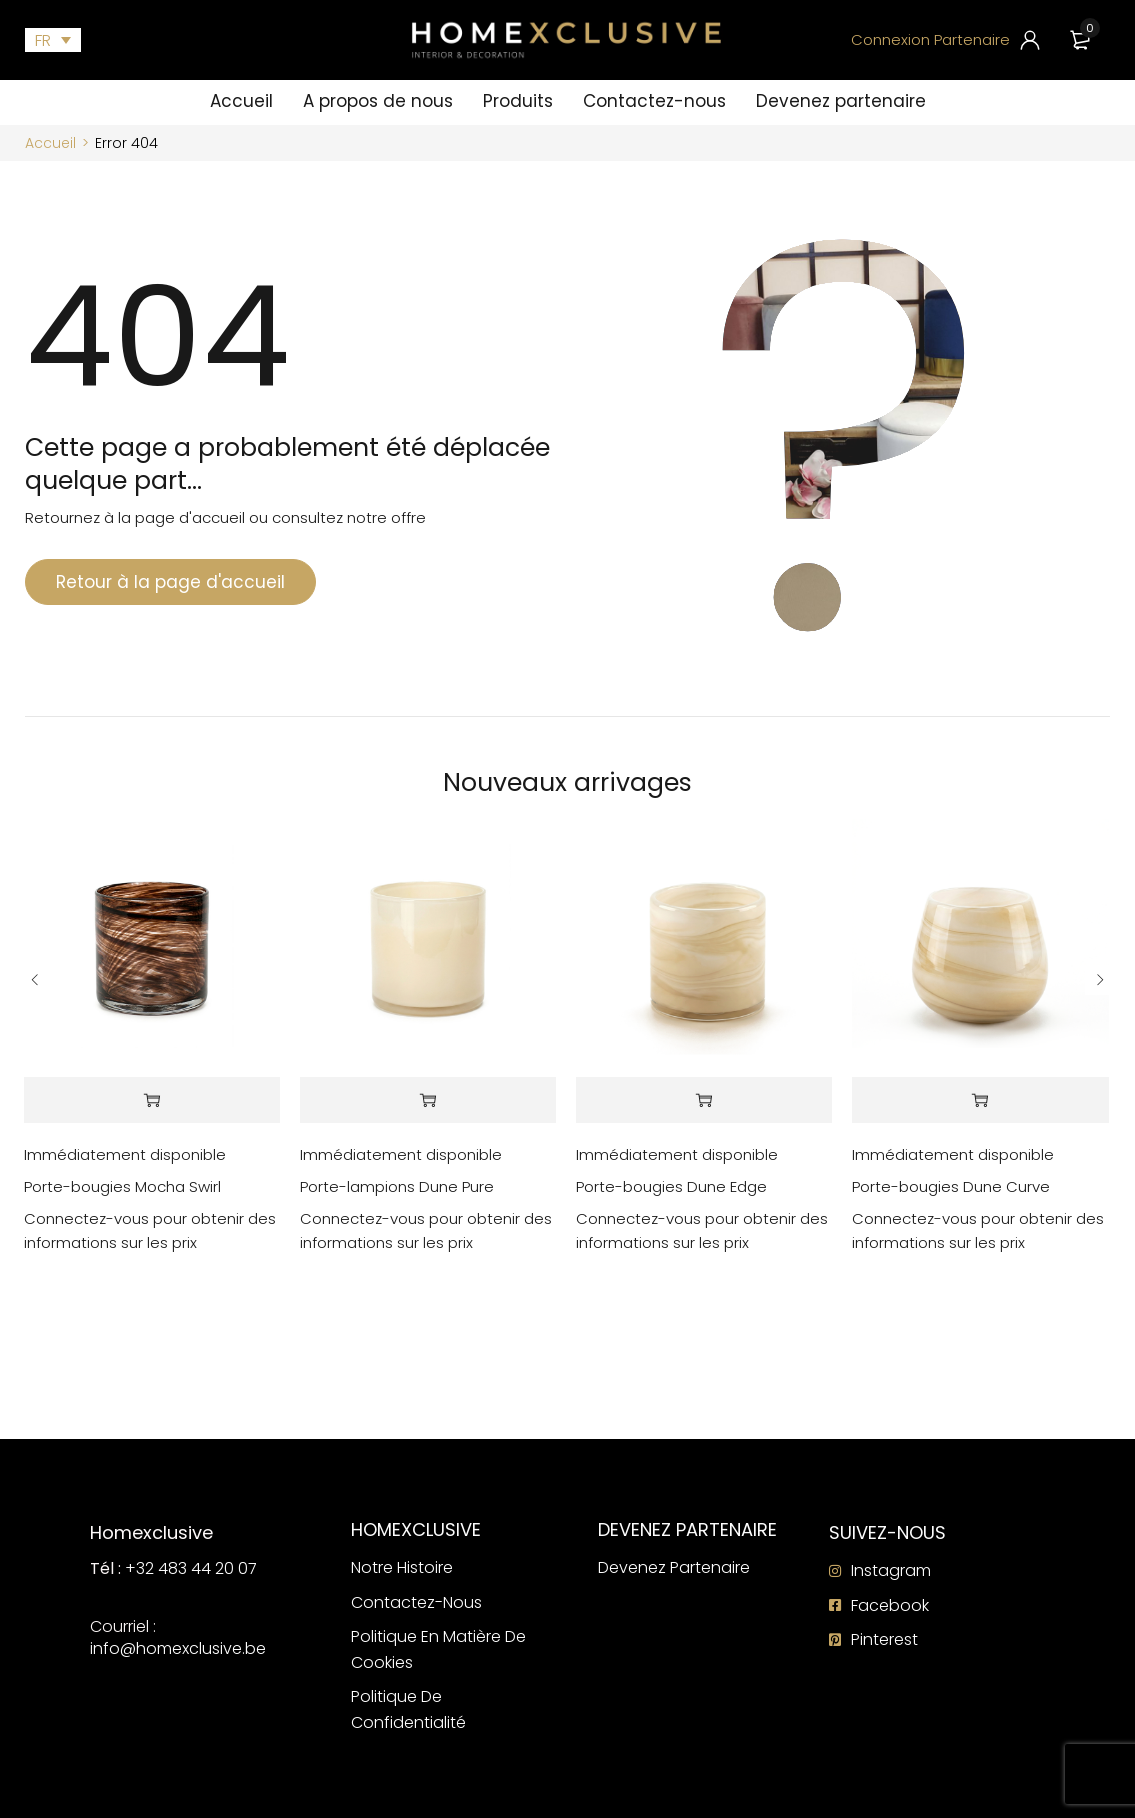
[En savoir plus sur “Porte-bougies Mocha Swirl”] (152, 1100)
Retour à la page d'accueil (170, 582)
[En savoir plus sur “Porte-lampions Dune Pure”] (428, 1100)
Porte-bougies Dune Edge (671, 1186)
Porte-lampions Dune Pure (397, 1186)
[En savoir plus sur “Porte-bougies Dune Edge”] (704, 1100)
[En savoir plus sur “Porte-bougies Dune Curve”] (980, 1100)
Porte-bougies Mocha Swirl (122, 1186)
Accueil (50, 143)
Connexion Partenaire (930, 39)
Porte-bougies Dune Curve (951, 1186)
